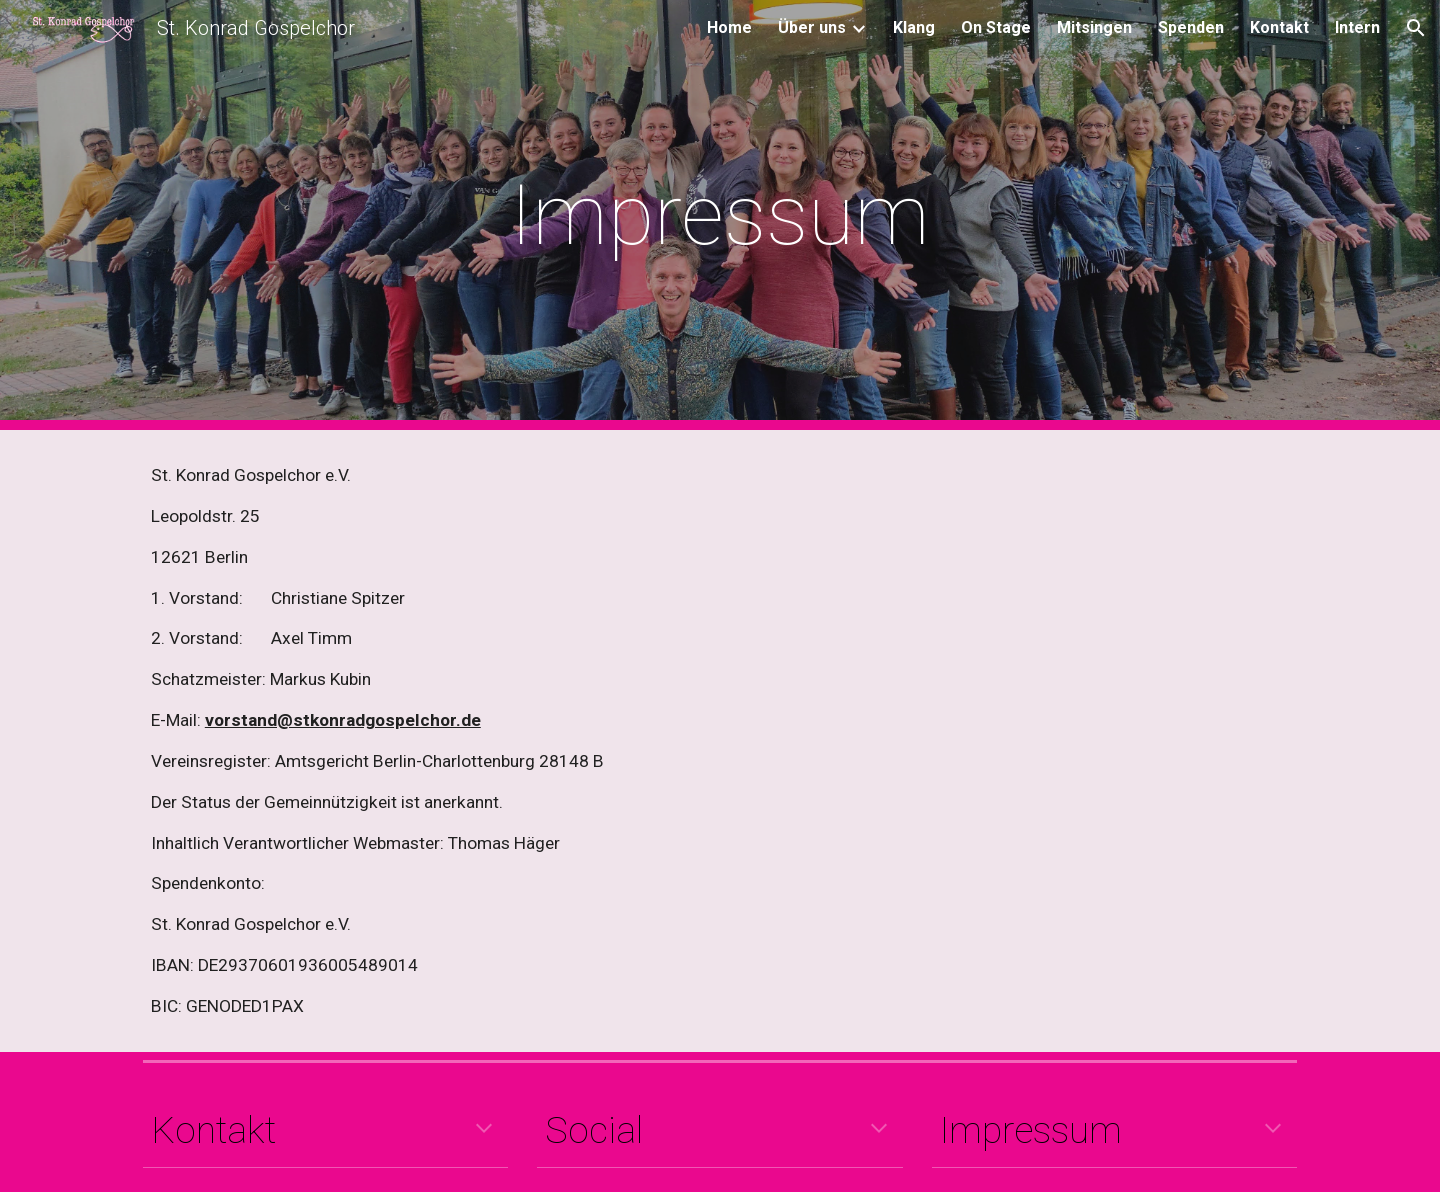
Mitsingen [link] (1094, 27)
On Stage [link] (996, 27)
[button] (1416, 28)
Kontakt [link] (1279, 27)
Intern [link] (1357, 27)
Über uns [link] (812, 27)
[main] (720, 215)
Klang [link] (914, 27)
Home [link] (729, 27)
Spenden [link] (1191, 27)
